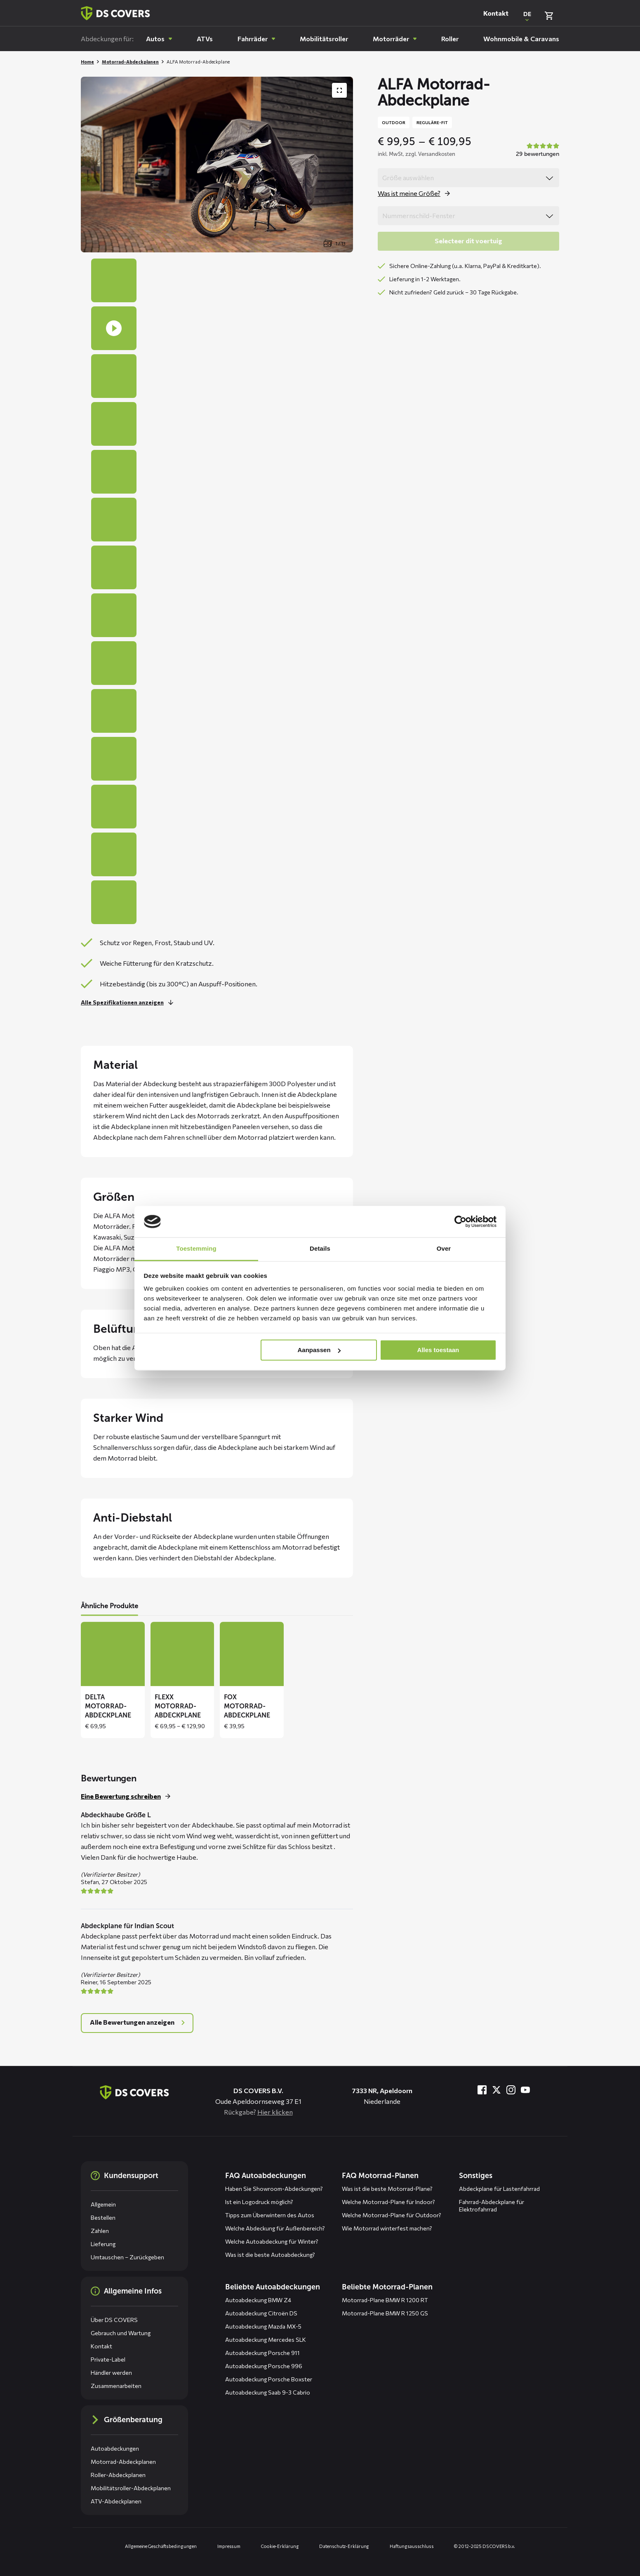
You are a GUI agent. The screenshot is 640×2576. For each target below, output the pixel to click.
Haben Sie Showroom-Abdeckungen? (274, 2188)
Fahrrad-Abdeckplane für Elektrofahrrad (491, 2205)
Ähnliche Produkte (109, 1606)
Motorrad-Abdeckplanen (130, 61)
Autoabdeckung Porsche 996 (263, 2365)
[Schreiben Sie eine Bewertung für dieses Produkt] (128, 1796)
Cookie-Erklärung (280, 2546)
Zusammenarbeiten (116, 2385)
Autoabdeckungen (115, 2448)
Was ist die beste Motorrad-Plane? (387, 2188)
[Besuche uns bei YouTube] (525, 2089)
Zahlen (100, 2230)
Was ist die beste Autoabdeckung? (270, 2254)
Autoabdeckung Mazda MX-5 (263, 2326)
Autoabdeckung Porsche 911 (262, 2352)
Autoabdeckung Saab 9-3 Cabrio (267, 2392)
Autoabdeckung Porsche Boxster (268, 2379)
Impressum (228, 2546)
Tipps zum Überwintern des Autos (269, 2214)
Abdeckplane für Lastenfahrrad (499, 2188)
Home (87, 61)
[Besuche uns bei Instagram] (510, 2089)
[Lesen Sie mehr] (129, 1002)
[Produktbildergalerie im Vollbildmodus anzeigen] (339, 90)
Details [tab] (320, 1248)
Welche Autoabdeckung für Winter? (271, 2241)
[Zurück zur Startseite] (115, 13)
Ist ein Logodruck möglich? (259, 2201)
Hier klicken (275, 2112)
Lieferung (103, 2243)
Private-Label (108, 2359)
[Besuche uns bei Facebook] (482, 2089)
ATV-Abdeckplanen (116, 2501)
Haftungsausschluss (411, 2546)
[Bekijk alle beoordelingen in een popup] (536, 150)
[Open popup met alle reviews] (137, 2023)
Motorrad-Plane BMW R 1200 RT (385, 2299)
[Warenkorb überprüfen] (549, 15)
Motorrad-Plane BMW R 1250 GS (385, 2313)
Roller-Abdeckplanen (118, 2474)
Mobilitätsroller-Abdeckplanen (131, 2487)
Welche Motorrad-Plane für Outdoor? (391, 2214)
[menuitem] (159, 38)
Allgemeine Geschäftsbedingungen (161, 2546)
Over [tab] (444, 1248)
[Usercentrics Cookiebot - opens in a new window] (460, 1221)
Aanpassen (319, 1349)
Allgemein (103, 2204)
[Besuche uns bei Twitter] (496, 2089)
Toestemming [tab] (196, 1248)
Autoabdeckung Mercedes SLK (265, 2339)
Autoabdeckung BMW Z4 (258, 2299)
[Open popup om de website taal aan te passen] (527, 15)
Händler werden (111, 2372)
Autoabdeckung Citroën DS (261, 2313)
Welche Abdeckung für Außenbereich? (275, 2228)
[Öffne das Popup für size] (416, 193)
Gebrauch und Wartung (121, 2332)
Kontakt (495, 13)
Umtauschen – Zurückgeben (127, 2257)
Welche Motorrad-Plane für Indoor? (388, 2201)
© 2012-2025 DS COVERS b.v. (484, 2546)
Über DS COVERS (114, 2319)
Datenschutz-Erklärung (344, 2546)
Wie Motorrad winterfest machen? (387, 2228)
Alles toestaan (438, 1349)
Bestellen (103, 2217)
